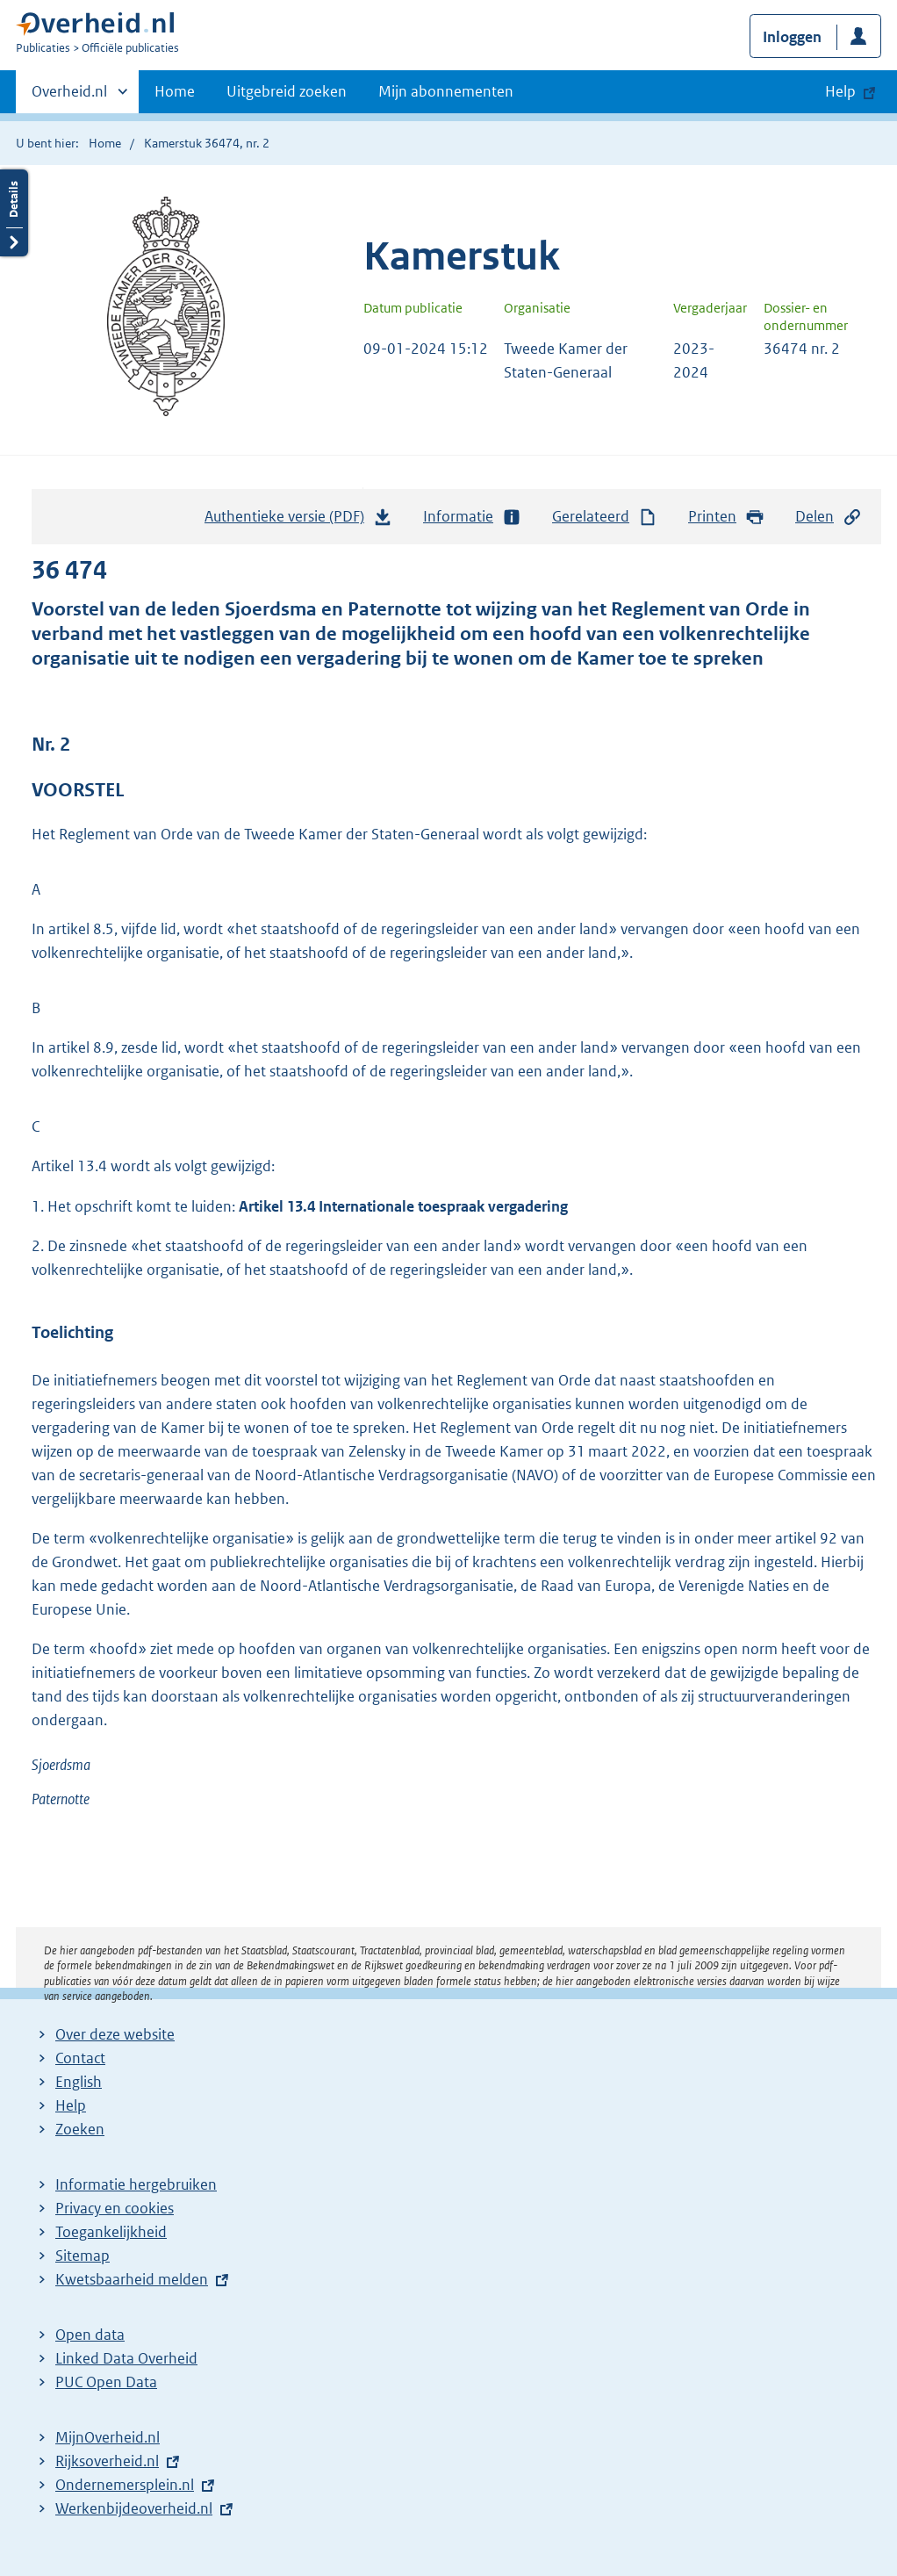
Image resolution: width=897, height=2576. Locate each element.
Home (174, 91)
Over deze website (115, 2034)
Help (70, 2105)
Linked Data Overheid (126, 2358)
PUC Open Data (106, 2382)
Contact (80, 2058)
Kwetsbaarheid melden (131, 2279)
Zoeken (79, 2129)
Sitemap (82, 2255)
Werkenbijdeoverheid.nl (133, 2508)
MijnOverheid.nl (107, 2437)
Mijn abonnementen (445, 91)
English (78, 2081)
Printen (726, 517)
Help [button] (840, 91)
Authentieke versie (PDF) (298, 520)
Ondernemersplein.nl (124, 2484)
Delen (828, 517)
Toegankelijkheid (111, 2231)
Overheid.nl (69, 96)
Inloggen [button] (792, 37)
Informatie (472, 517)
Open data (90, 2334)
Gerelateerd (604, 517)
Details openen (14, 212)
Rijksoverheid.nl (107, 2461)
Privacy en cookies (114, 2208)
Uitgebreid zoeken (286, 91)
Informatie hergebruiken (136, 2184)
